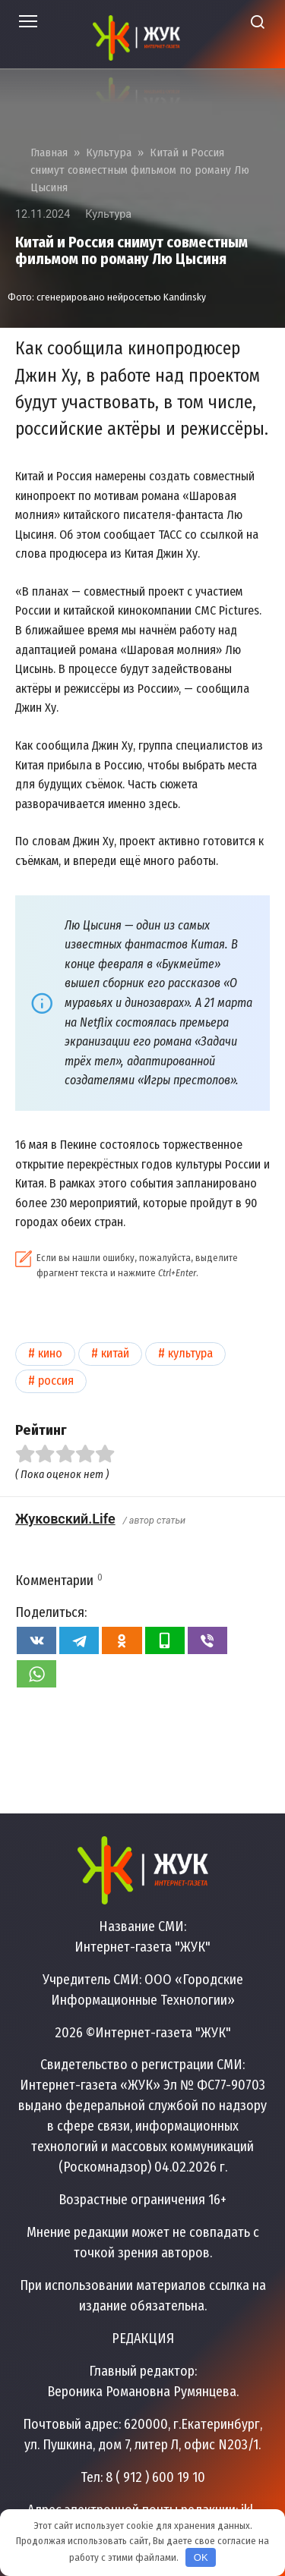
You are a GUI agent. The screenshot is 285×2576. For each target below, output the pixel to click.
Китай (115, 1353)
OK (201, 2557)
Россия (56, 1380)
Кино (50, 1353)
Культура (108, 214)
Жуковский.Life (65, 1519)
